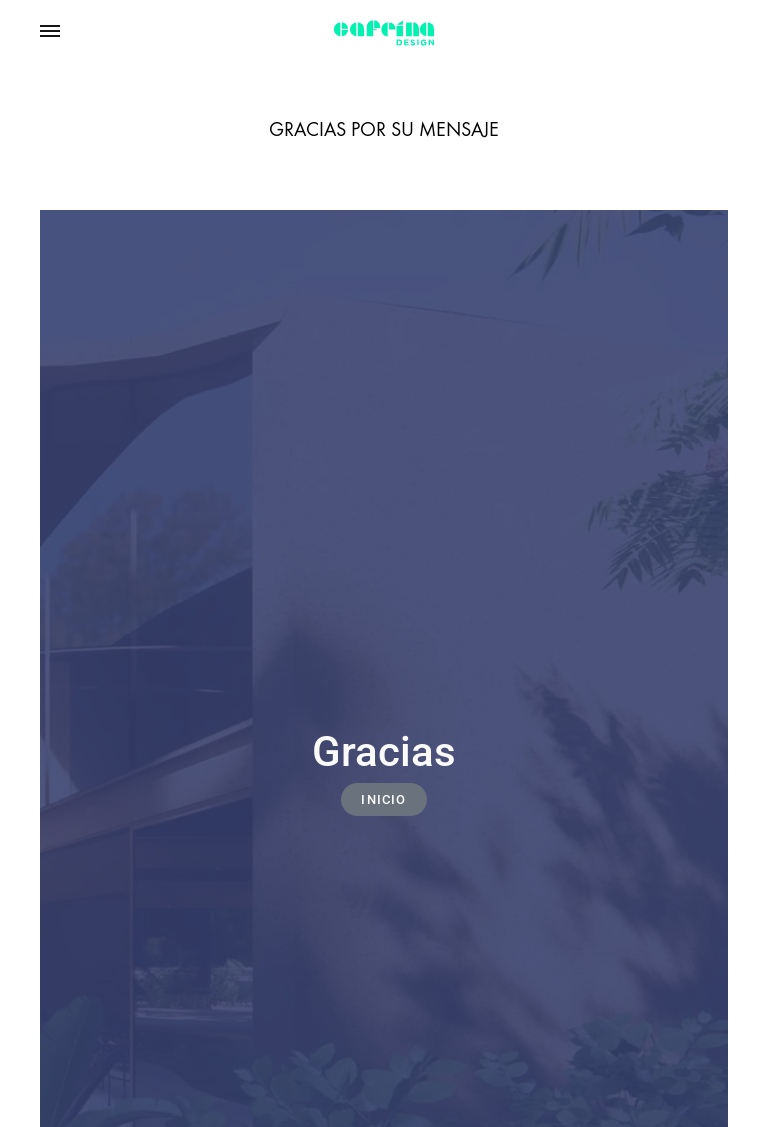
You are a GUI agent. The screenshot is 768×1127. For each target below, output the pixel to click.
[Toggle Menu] (50, 31)
